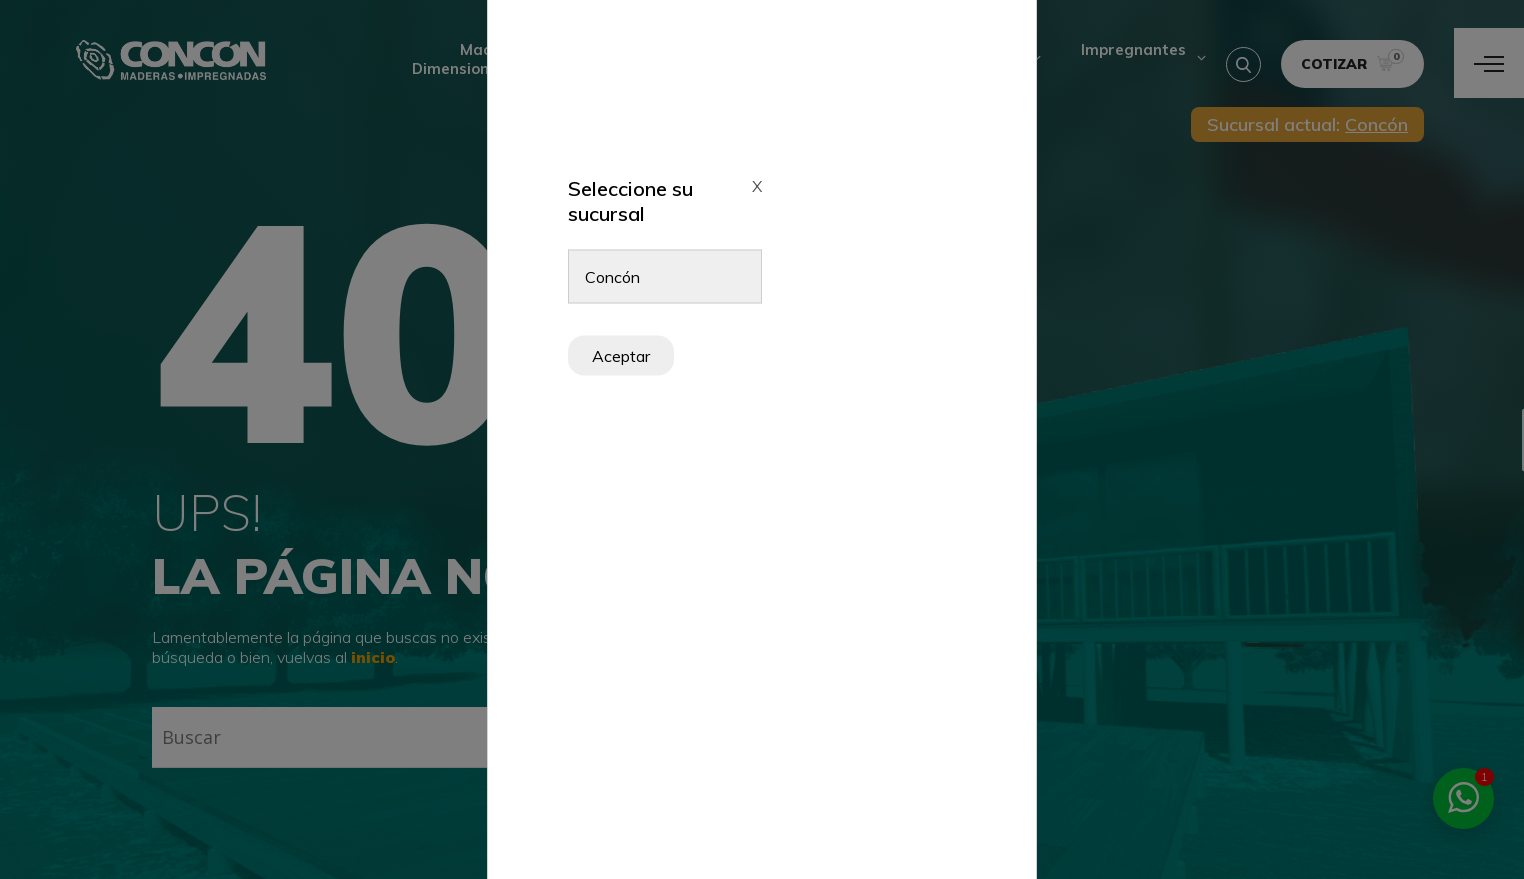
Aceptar (621, 356)
